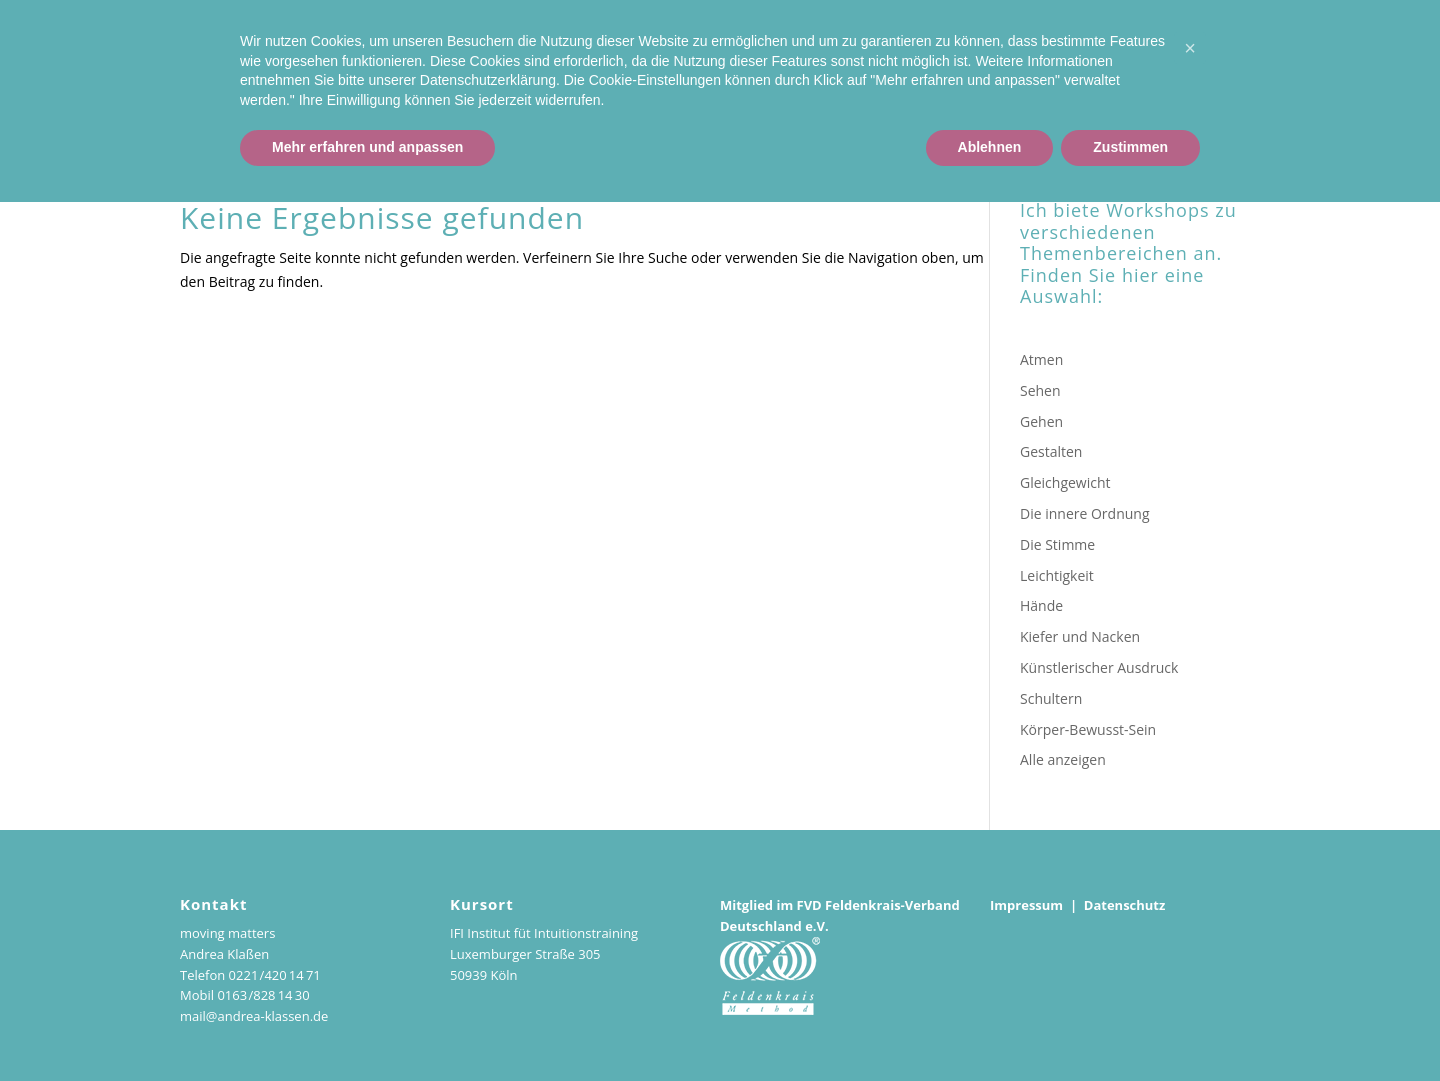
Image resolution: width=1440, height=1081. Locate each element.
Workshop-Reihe (1259, 72)
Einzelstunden (1124, 72)
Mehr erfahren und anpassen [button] (367, 1026)
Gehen (1041, 421)
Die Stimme (1057, 544)
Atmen (1041, 359)
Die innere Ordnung (1085, 513)
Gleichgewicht (1065, 482)
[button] (1190, 927)
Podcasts (1376, 72)
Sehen (1040, 390)
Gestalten (1051, 451)
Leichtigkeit (1057, 575)
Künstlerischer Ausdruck (1099, 667)
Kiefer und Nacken (1080, 636)
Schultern (1051, 698)
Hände (1041, 605)
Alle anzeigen (1063, 759)
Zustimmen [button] (1130, 1026)
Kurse (1028, 72)
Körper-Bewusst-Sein (1088, 729)
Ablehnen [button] (990, 1026)
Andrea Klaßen (929, 72)
